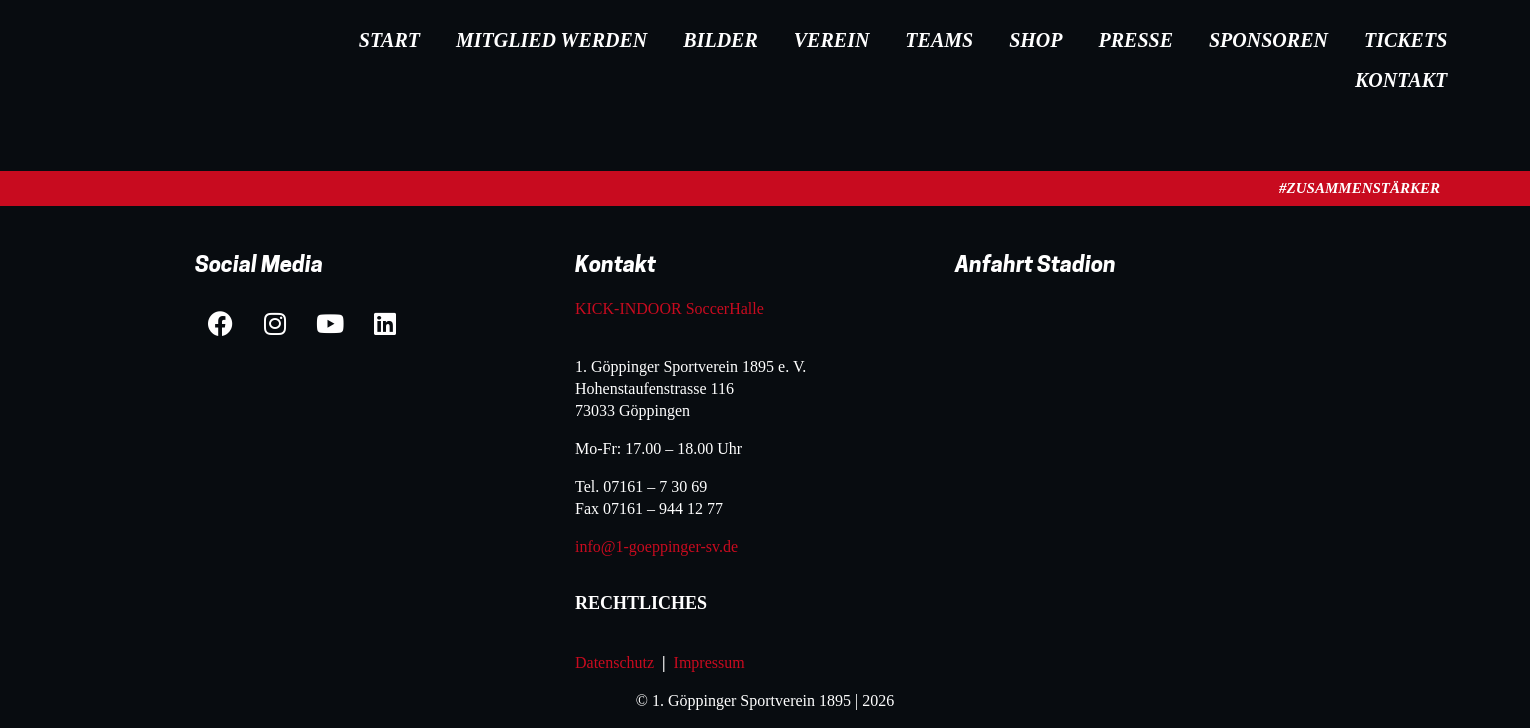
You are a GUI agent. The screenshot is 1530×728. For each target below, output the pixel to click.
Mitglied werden (551, 40)
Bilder (720, 40)
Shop (1035, 40)
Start (389, 40)
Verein (832, 40)
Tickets (1405, 40)
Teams (939, 40)
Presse (1136, 40)
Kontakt (1401, 80)
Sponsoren (1268, 40)
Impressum (711, 662)
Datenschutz (614, 662)
